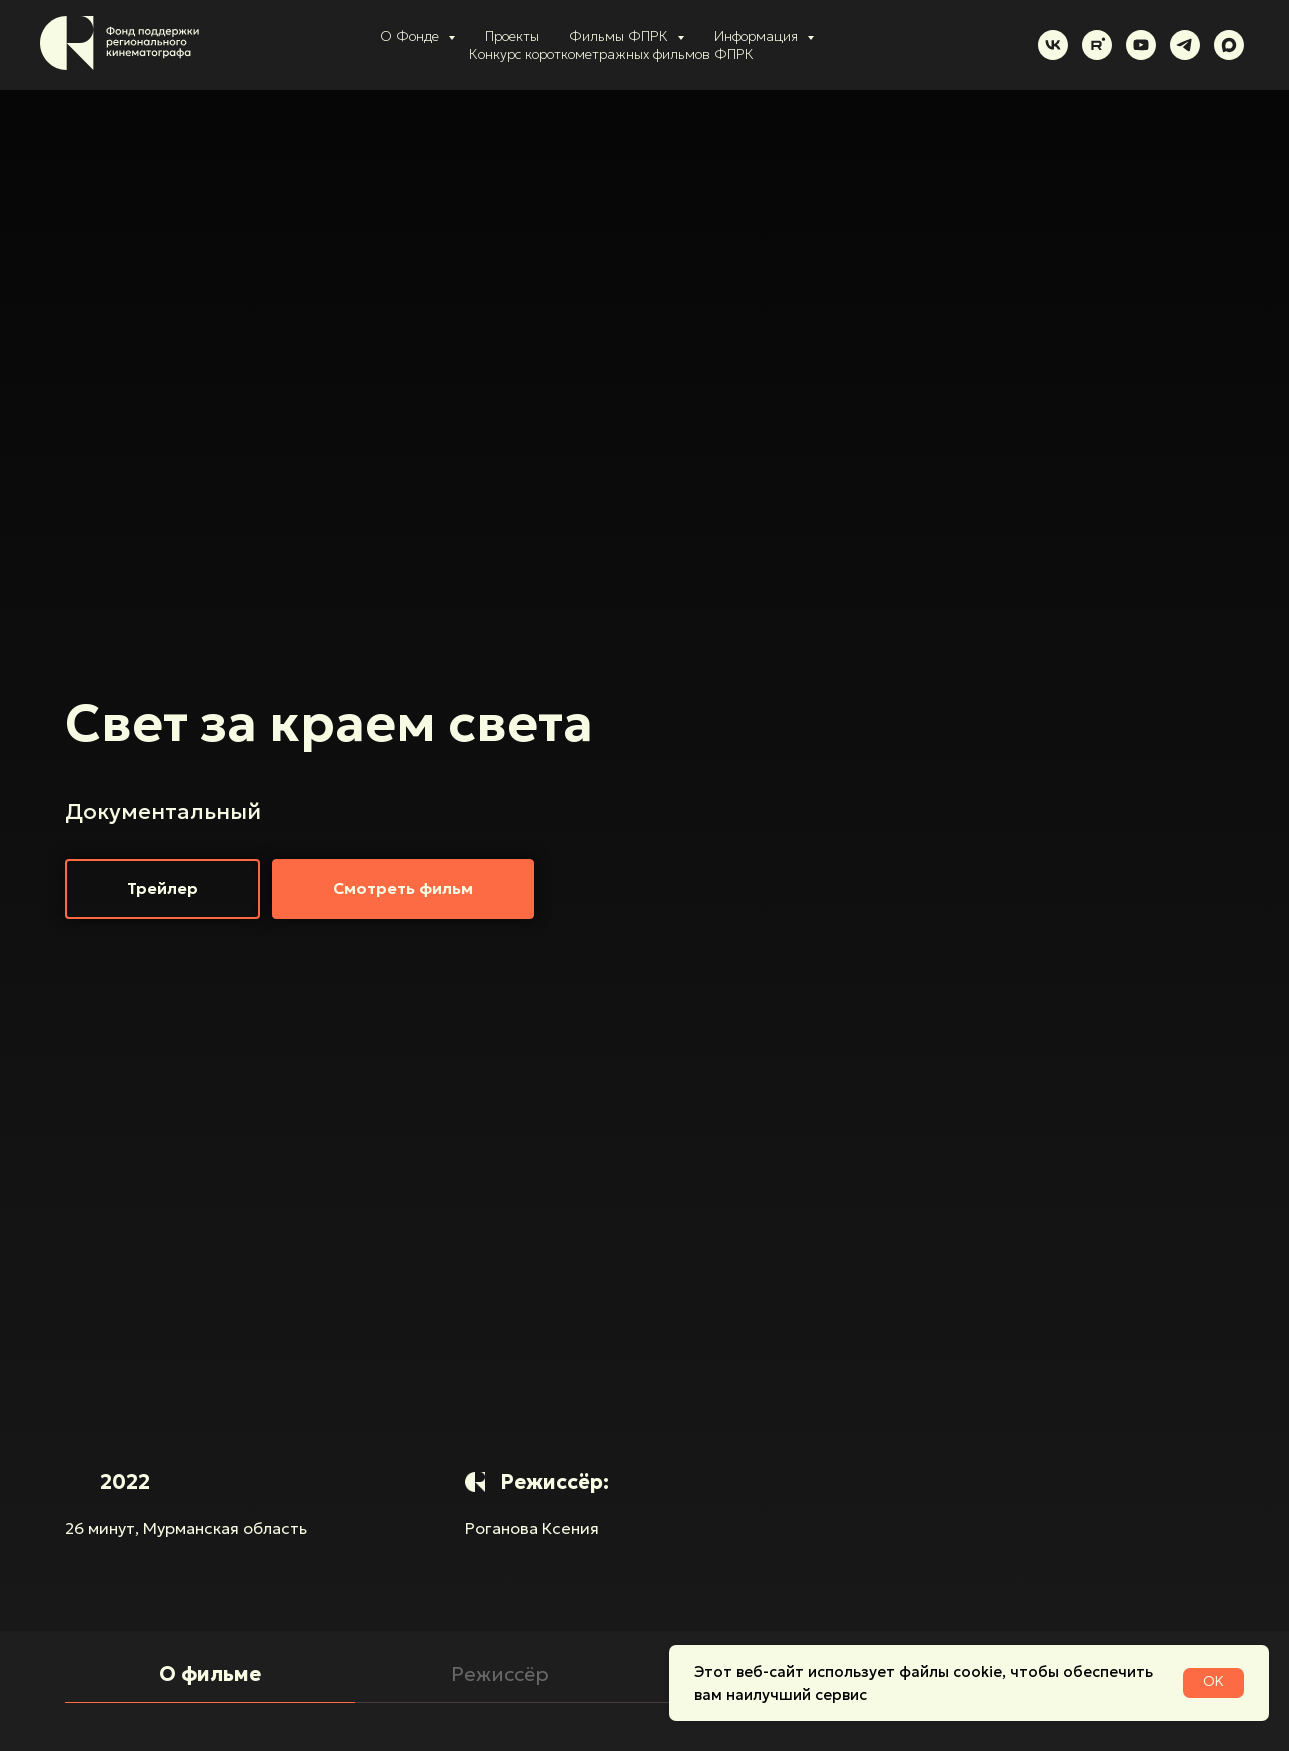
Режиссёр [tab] (500, 1674)
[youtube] (1141, 45)
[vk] (1053, 45)
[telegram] (1185, 45)
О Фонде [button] (411, 36)
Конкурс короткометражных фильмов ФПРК (611, 54)
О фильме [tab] (210, 1674)
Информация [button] (758, 36)
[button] (162, 889)
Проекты (512, 36)
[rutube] (1097, 45)
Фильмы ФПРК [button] (620, 36)
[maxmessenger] (1229, 45)
